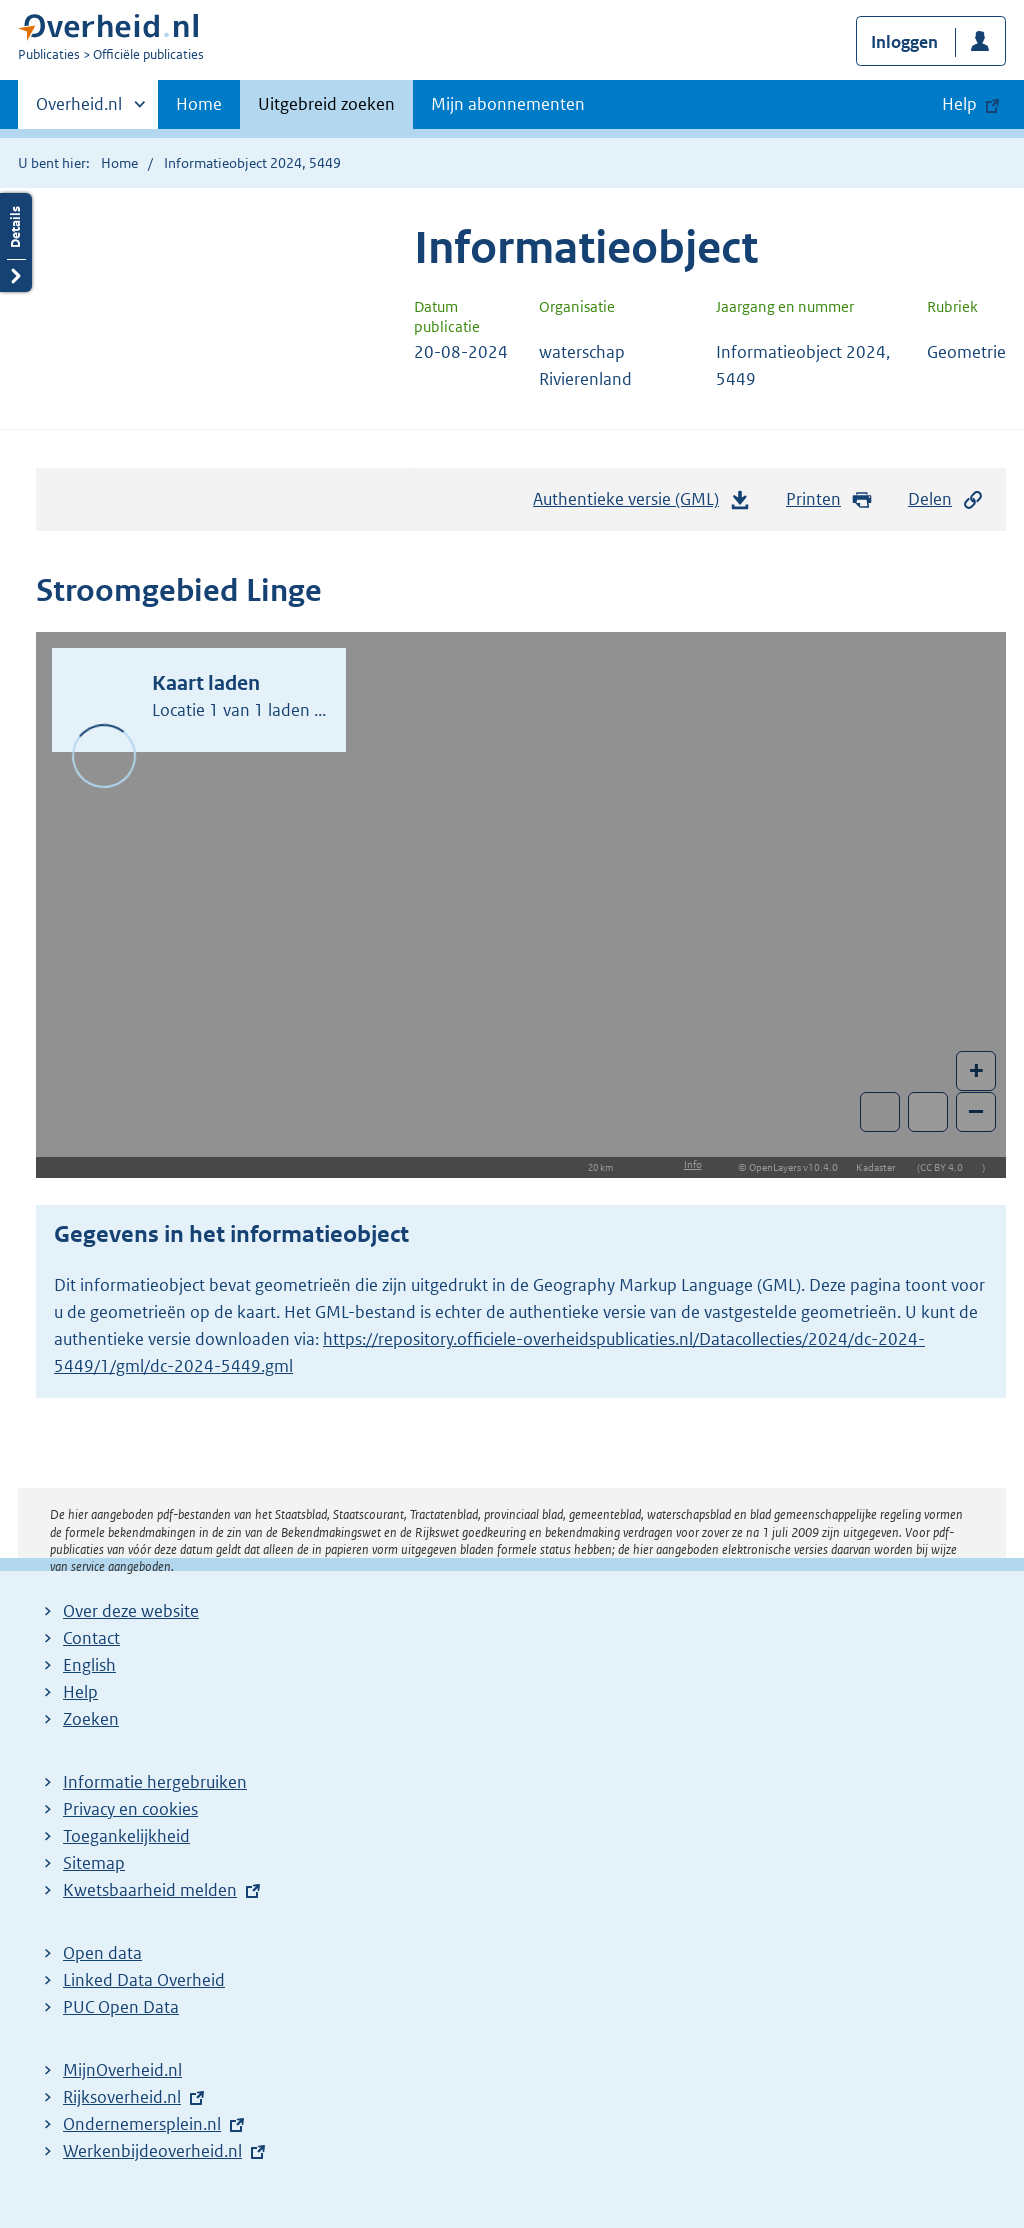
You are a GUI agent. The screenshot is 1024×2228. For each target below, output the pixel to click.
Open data (102, 1953)
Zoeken (91, 1719)
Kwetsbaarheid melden (150, 1890)
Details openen (16, 242)
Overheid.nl (79, 110)
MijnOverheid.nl (122, 2070)
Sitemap (94, 1863)
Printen (829, 499)
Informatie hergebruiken (155, 1782)
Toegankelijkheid (126, 1836)
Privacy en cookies (130, 1809)
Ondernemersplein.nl (142, 2124)
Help (80, 1692)
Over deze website (131, 1611)
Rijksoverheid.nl (122, 2097)
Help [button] (959, 104)
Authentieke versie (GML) (642, 504)
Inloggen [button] (904, 42)
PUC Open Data (121, 2007)
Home (199, 104)
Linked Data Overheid (144, 1980)
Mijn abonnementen (508, 104)
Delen (946, 499)
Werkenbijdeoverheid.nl (152, 2151)
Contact (91, 1638)
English (89, 1665)
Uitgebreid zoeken (326, 104)
